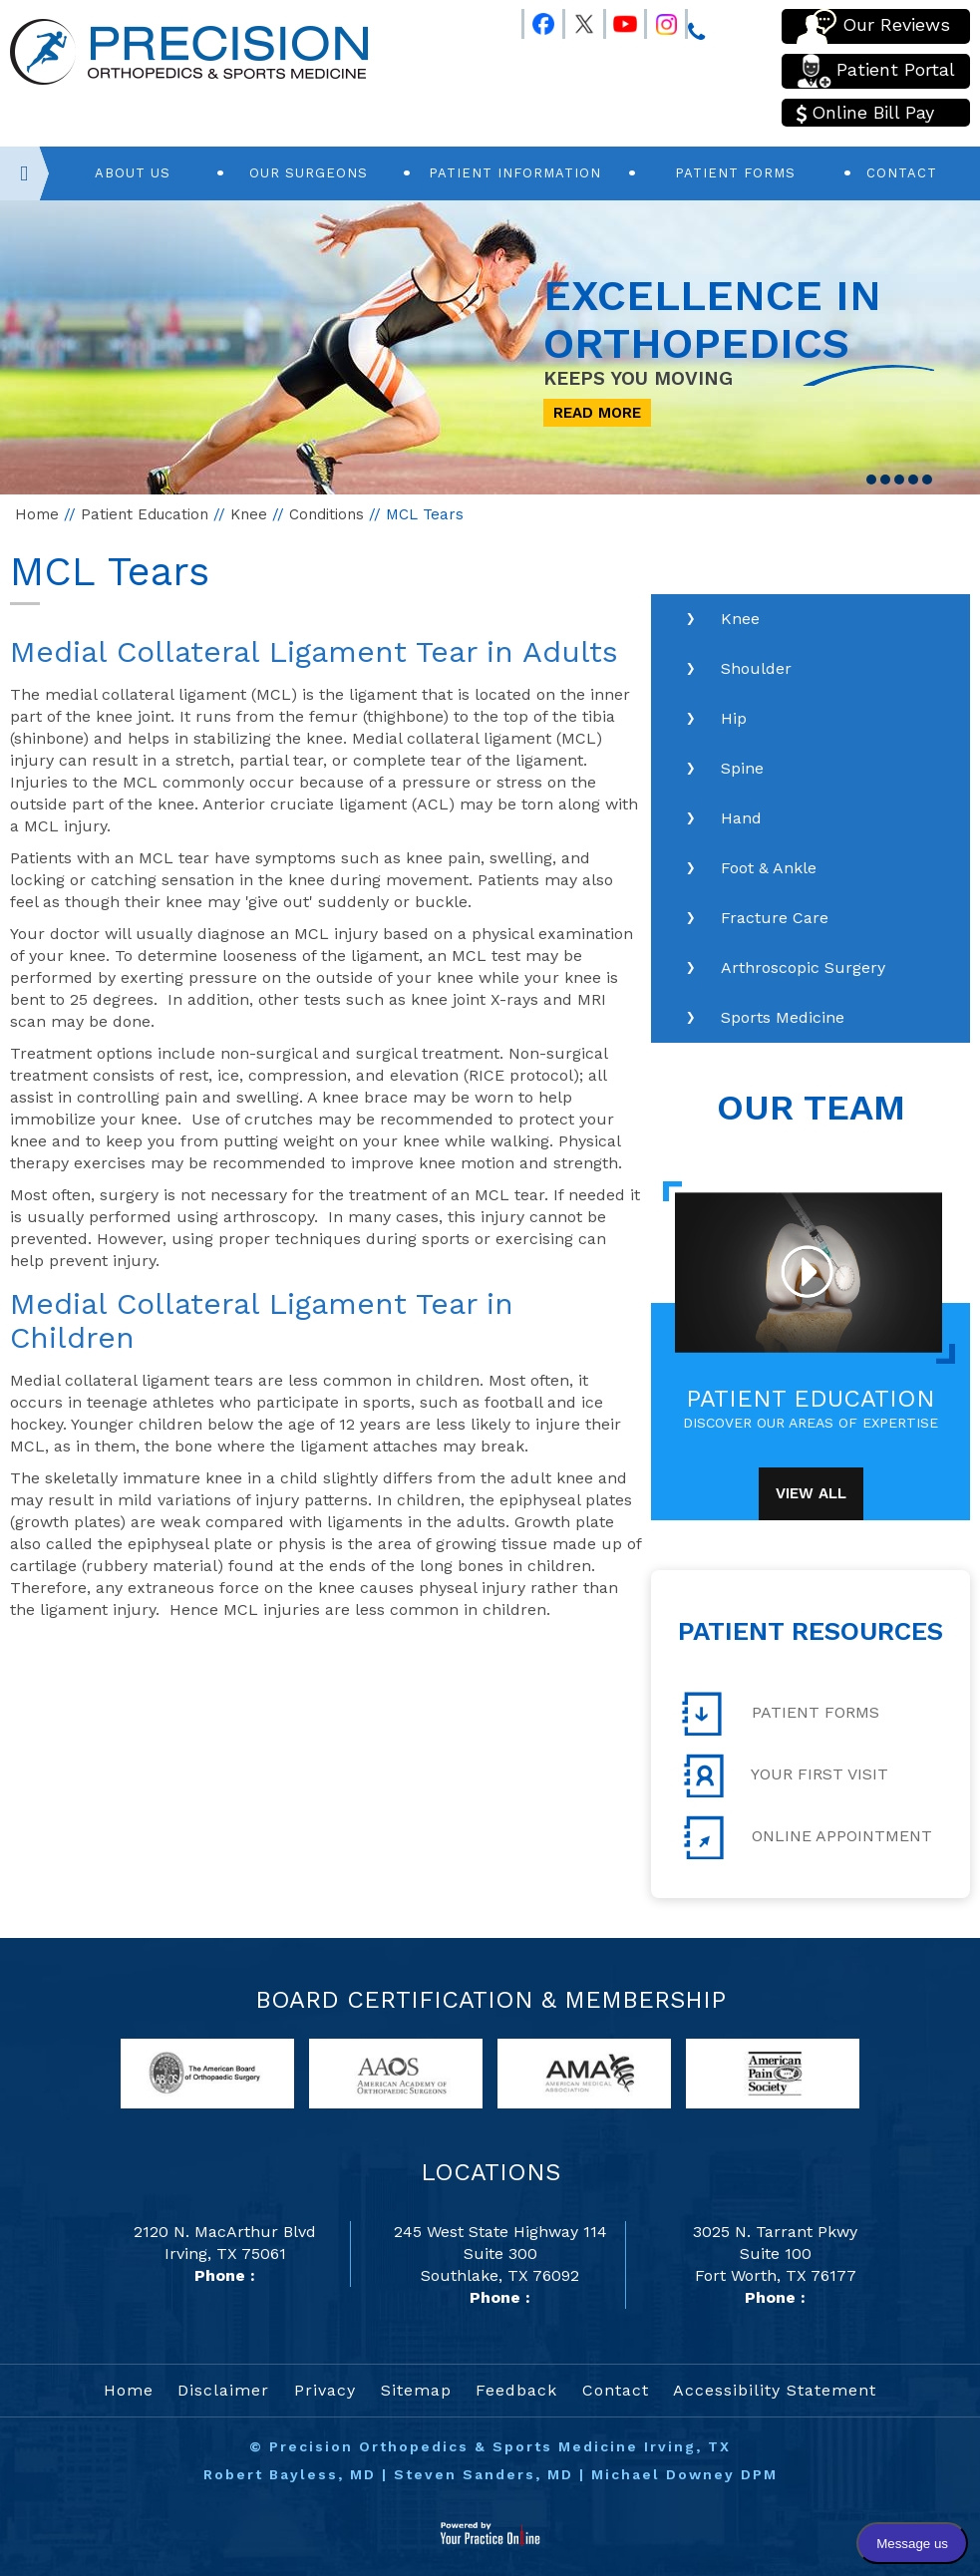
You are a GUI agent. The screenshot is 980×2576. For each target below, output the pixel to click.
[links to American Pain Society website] (772, 2072)
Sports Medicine (782, 1017)
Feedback (516, 2390)
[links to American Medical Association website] (584, 2072)
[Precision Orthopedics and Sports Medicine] (189, 50)
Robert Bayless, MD (289, 2474)
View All (811, 1493)
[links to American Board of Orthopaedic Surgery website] (207, 2072)
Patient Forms (735, 172)
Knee (248, 514)
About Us (132, 172)
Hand (741, 817)
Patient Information (515, 172)
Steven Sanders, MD (483, 2474)
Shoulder (756, 668)
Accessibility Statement (774, 2390)
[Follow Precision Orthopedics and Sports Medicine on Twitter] (575, 20)
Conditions (326, 514)
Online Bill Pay (865, 113)
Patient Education (144, 514)
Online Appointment (807, 1837)
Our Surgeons (308, 172)
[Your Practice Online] (490, 2532)
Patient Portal (876, 71)
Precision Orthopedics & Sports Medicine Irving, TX (500, 2446)
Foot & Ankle (769, 867)
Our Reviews (873, 26)
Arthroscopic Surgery (803, 967)
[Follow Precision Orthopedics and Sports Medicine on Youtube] (616, 20)
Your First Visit (785, 1775)
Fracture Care (774, 917)
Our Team (811, 1107)
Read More (597, 413)
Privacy (325, 2390)
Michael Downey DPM (684, 2474)
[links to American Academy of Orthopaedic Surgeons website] (396, 2072)
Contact (901, 172)
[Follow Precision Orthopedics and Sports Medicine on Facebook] (534, 20)
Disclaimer (223, 2390)
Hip (734, 718)
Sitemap (416, 2390)
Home (37, 514)
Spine (742, 768)
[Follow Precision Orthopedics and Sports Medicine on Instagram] (657, 20)
